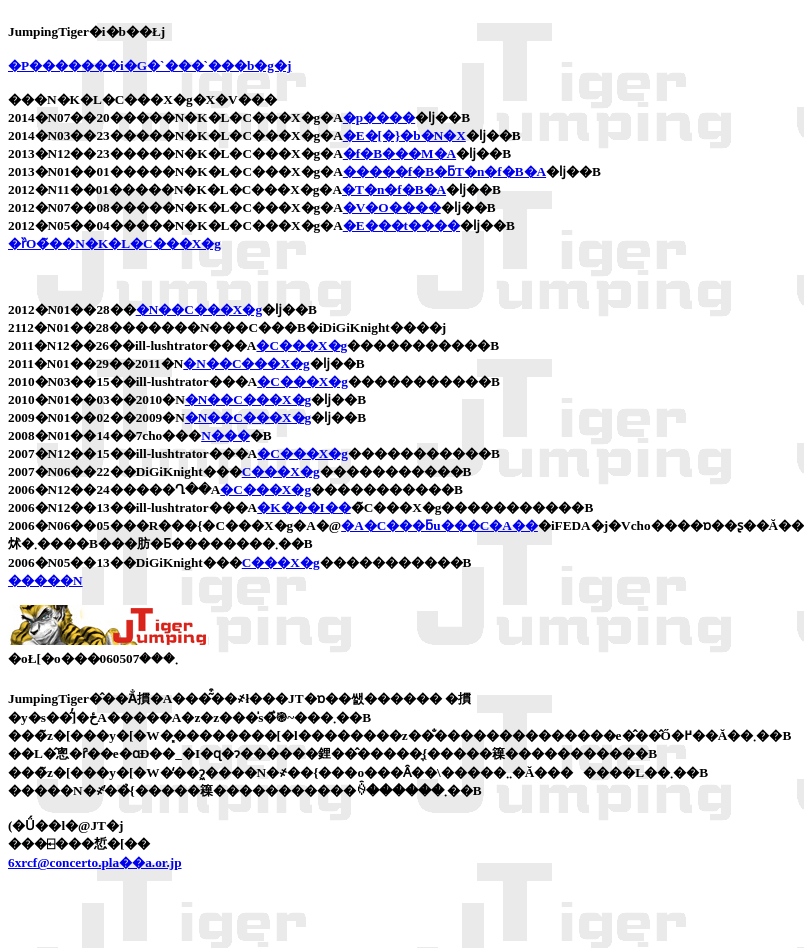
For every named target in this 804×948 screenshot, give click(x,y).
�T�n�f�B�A (394, 189)
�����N (45, 580)
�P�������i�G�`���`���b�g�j (149, 65)
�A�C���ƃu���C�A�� (439, 525)
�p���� (379, 117)
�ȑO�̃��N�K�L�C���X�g (114, 243)
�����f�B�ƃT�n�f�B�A (444, 171)
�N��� (225, 435)
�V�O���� (392, 207)
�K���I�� (303, 507)
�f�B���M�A (399, 153)
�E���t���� (401, 225)
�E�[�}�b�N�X (404, 135)
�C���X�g (301, 345)
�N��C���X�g (199, 309)
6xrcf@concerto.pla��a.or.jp (95, 862)
